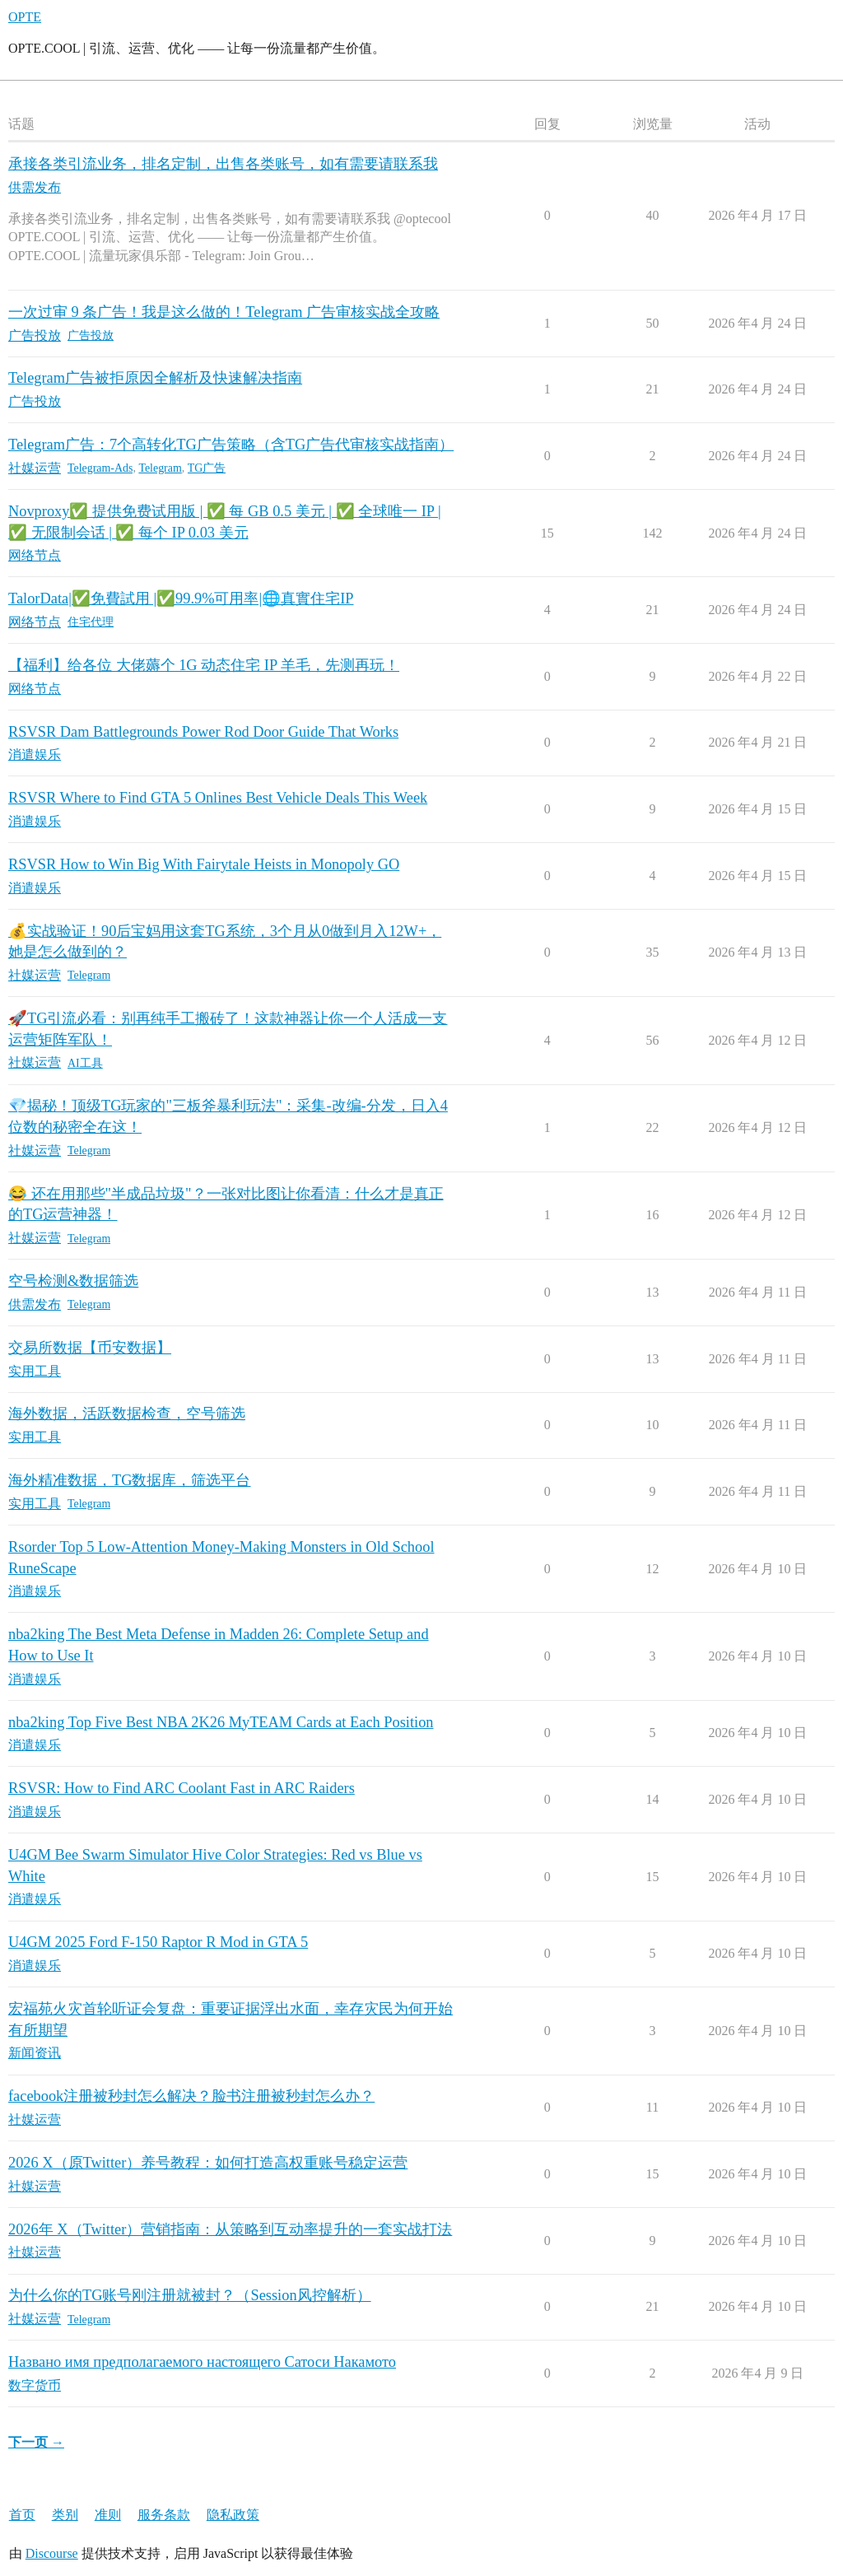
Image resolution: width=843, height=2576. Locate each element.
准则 (108, 2515)
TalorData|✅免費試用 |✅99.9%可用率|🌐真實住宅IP (181, 598)
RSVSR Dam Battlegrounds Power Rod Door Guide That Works (203, 732)
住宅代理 (91, 622)
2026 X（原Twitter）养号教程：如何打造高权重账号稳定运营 (208, 2162)
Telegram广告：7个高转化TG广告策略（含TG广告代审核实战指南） (231, 444)
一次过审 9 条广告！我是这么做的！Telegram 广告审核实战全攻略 (224, 312)
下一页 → (36, 2442)
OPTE (24, 17)
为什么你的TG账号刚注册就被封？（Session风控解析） (189, 2295)
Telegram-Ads (100, 468)
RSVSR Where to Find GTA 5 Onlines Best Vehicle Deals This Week (217, 798)
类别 (65, 2515)
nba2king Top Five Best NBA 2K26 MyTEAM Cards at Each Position (221, 1722)
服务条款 (163, 2515)
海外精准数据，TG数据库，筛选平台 (129, 1480)
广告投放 (91, 335)
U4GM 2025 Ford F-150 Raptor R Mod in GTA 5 (158, 1942)
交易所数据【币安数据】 (89, 1347)
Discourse (52, 2553)
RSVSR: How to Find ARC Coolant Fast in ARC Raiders (181, 1788)
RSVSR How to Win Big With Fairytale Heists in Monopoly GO (203, 864)
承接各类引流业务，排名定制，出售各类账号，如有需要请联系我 (223, 164)
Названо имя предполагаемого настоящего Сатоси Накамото (202, 2362)
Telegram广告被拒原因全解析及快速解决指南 (155, 378)
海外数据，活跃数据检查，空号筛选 (126, 1413)
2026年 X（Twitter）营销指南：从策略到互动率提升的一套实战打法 (230, 2229)
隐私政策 (233, 2515)
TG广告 (207, 468)
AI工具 (85, 1063)
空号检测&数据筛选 (73, 1281)
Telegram (159, 468)
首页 (22, 2515)
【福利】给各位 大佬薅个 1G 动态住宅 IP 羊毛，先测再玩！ (203, 665)
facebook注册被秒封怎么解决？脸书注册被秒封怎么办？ (191, 2096)
